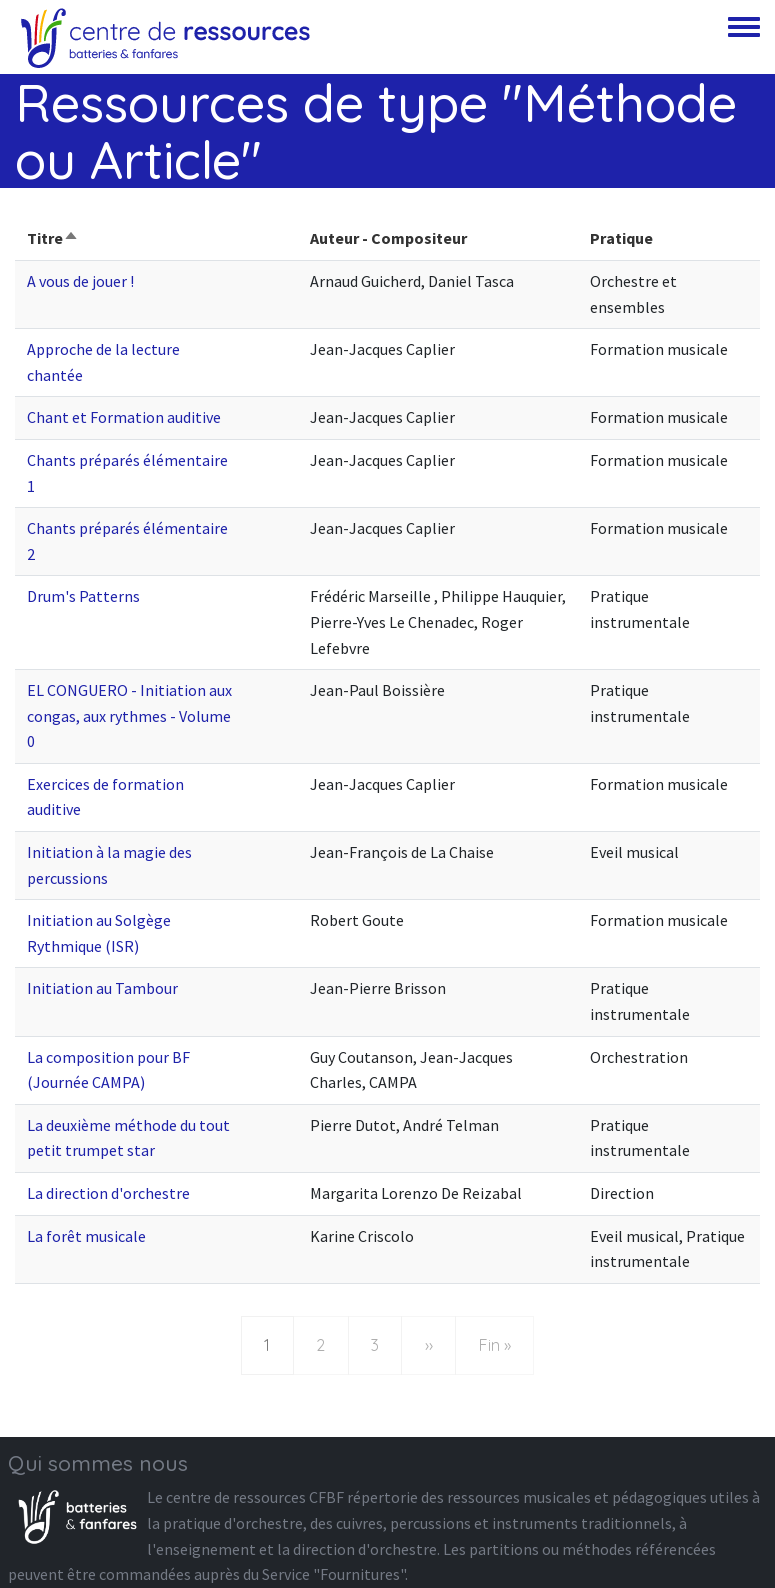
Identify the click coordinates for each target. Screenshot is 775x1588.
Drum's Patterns (83, 596)
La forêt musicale (86, 1236)
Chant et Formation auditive (124, 417)
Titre (53, 238)
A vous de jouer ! (80, 281)
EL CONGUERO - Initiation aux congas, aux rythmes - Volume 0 (129, 715)
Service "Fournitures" (333, 1574)
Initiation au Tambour (102, 988)
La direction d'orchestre (108, 1193)
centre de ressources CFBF (255, 1497)
